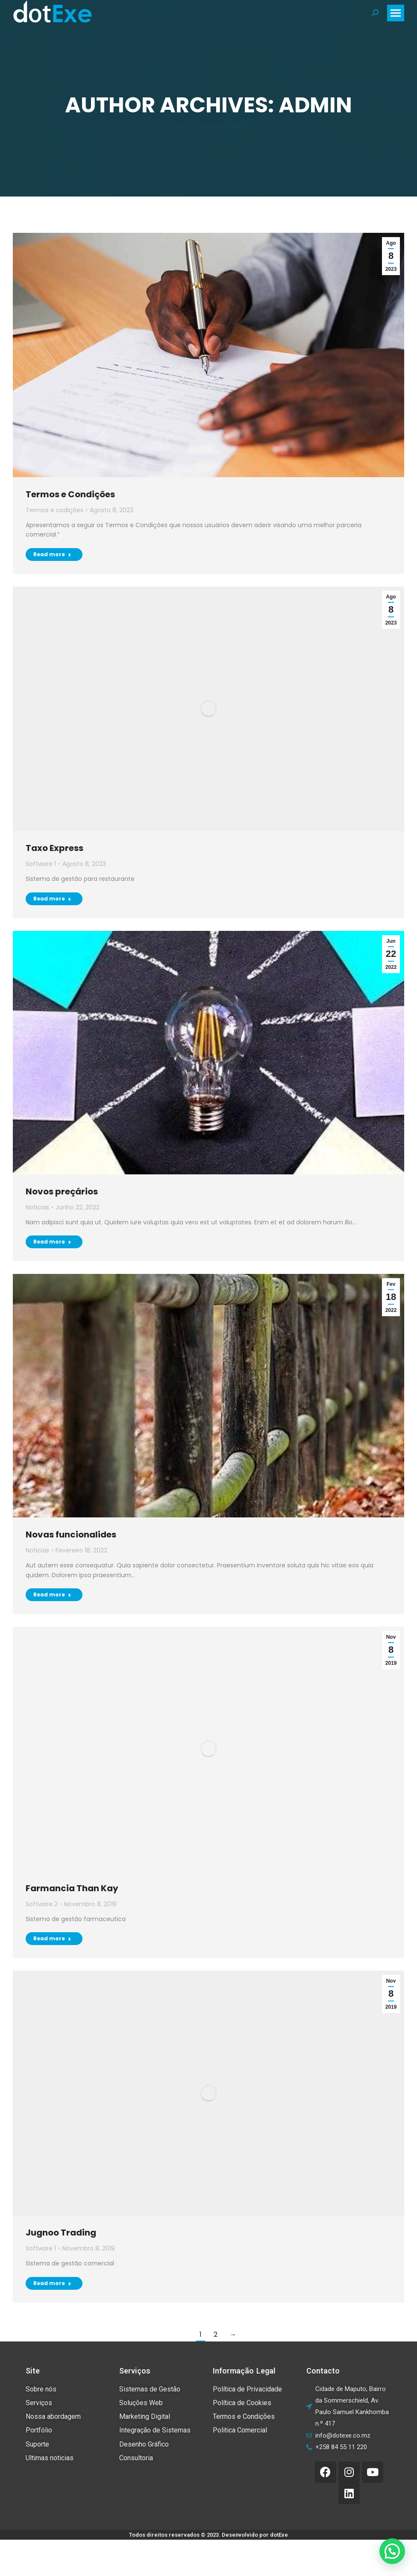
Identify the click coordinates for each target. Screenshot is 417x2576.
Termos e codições (54, 510)
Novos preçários (62, 1191)
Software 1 (41, 864)
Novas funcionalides (71, 1534)
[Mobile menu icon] (395, 13)
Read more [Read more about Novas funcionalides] (52, 1594)
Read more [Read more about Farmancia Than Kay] (52, 1938)
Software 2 (42, 1904)
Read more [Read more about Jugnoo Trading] (52, 2283)
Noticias (37, 1207)
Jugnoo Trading (61, 2233)
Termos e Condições (70, 494)
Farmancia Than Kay (72, 1888)
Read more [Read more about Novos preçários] (52, 1241)
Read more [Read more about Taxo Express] (52, 898)
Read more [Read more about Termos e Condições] (52, 554)
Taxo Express (54, 848)
